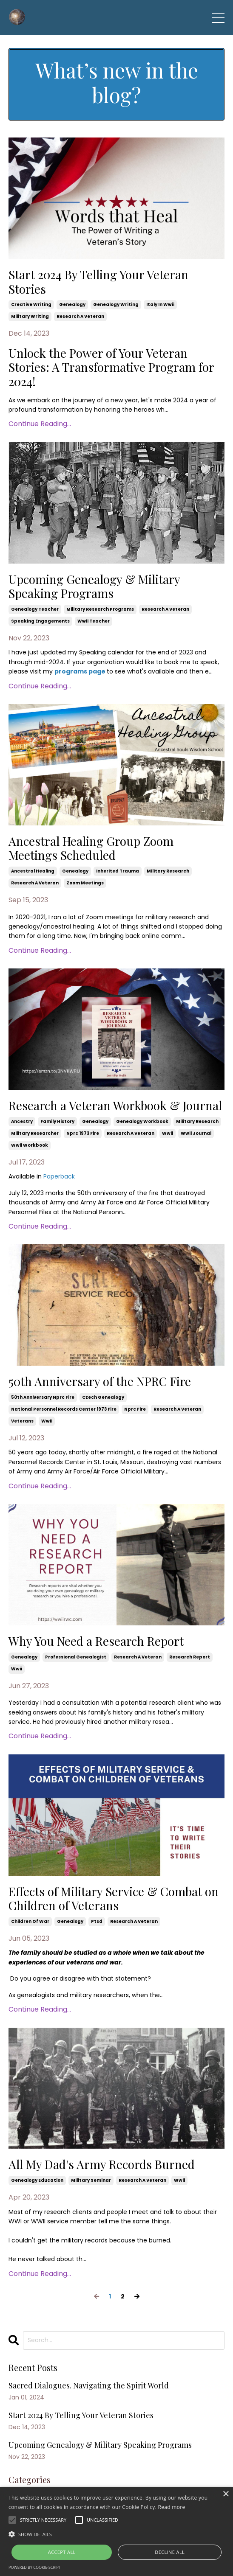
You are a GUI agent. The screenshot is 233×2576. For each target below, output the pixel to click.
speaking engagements (40, 621)
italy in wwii (160, 304)
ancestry (22, 1121)
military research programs (100, 609)
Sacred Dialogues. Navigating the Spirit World (89, 2386)
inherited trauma (117, 871)
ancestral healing (32, 871)
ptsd (96, 1921)
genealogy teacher (35, 609)
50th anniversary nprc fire (42, 1397)
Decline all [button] (170, 2552)
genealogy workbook (142, 1121)
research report (189, 1657)
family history (57, 1121)
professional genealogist (75, 1657)
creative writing (31, 304)
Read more (171, 2507)
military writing (30, 316)
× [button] (225, 2494)
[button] (116, 2534)
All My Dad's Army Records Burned (102, 2164)
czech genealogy (103, 1397)
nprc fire (135, 1409)
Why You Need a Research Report (96, 1641)
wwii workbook (29, 1145)
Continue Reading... (40, 424)
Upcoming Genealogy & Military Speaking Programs (94, 586)
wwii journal (196, 1133)
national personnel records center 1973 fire (63, 1409)
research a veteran (80, 316)
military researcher (35, 1133)
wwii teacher (93, 621)
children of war (30, 1921)
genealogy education (37, 2180)
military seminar (91, 2180)
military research (168, 871)
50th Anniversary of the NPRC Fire (100, 1381)
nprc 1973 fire (82, 1133)
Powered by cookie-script (35, 2567)
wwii (167, 1133)
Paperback (59, 1176)
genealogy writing (116, 304)
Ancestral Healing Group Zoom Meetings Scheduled (91, 848)
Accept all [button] (62, 2552)
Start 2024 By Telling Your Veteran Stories (98, 281)
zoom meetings (85, 883)
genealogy (72, 304)
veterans (22, 1421)
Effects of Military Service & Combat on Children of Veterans (114, 1898)
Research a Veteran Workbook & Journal (115, 1105)
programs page (79, 671)
